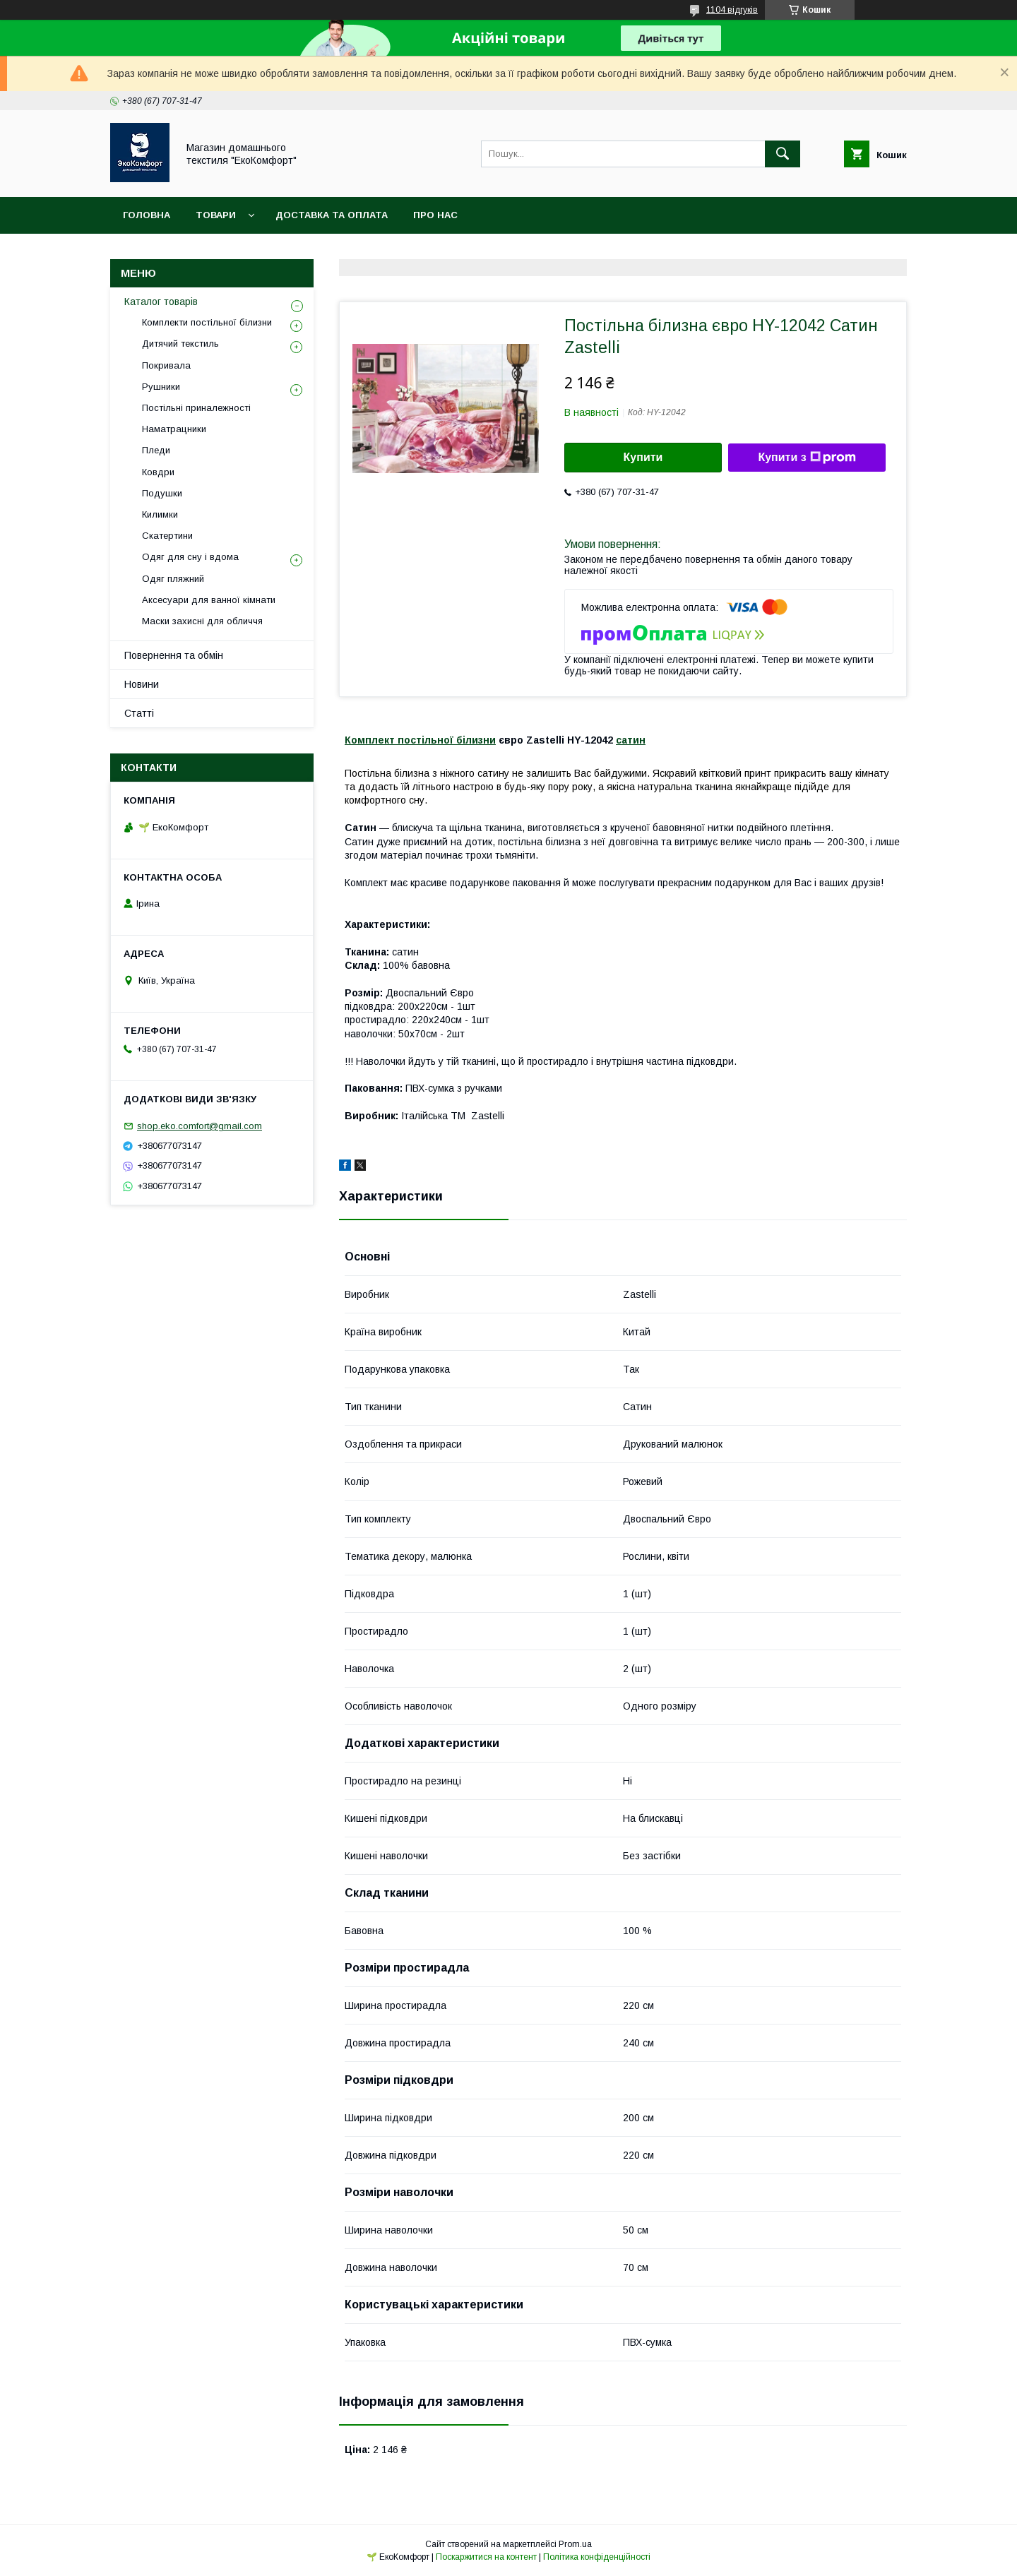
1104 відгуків (732, 10)
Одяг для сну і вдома (190, 556)
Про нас (435, 215)
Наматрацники (174, 429)
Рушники (161, 386)
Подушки (162, 493)
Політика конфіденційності (596, 2557)
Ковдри (158, 472)
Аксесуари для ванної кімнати (208, 600)
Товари (216, 215)
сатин (631, 740)
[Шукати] (782, 154)
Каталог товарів (161, 301)
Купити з (806, 457)
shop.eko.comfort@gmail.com (199, 1126)
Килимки (160, 514)
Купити (643, 457)
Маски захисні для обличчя (202, 621)
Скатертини (167, 535)
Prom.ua (575, 2544)
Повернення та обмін (173, 655)
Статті (139, 713)
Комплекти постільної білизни (207, 322)
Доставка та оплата (331, 215)
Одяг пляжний (173, 578)
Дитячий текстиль (180, 343)
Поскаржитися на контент (486, 2557)
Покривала (166, 365)
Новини (141, 684)
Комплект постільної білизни (420, 740)
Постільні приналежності (196, 407)
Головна (146, 215)
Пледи (156, 450)
